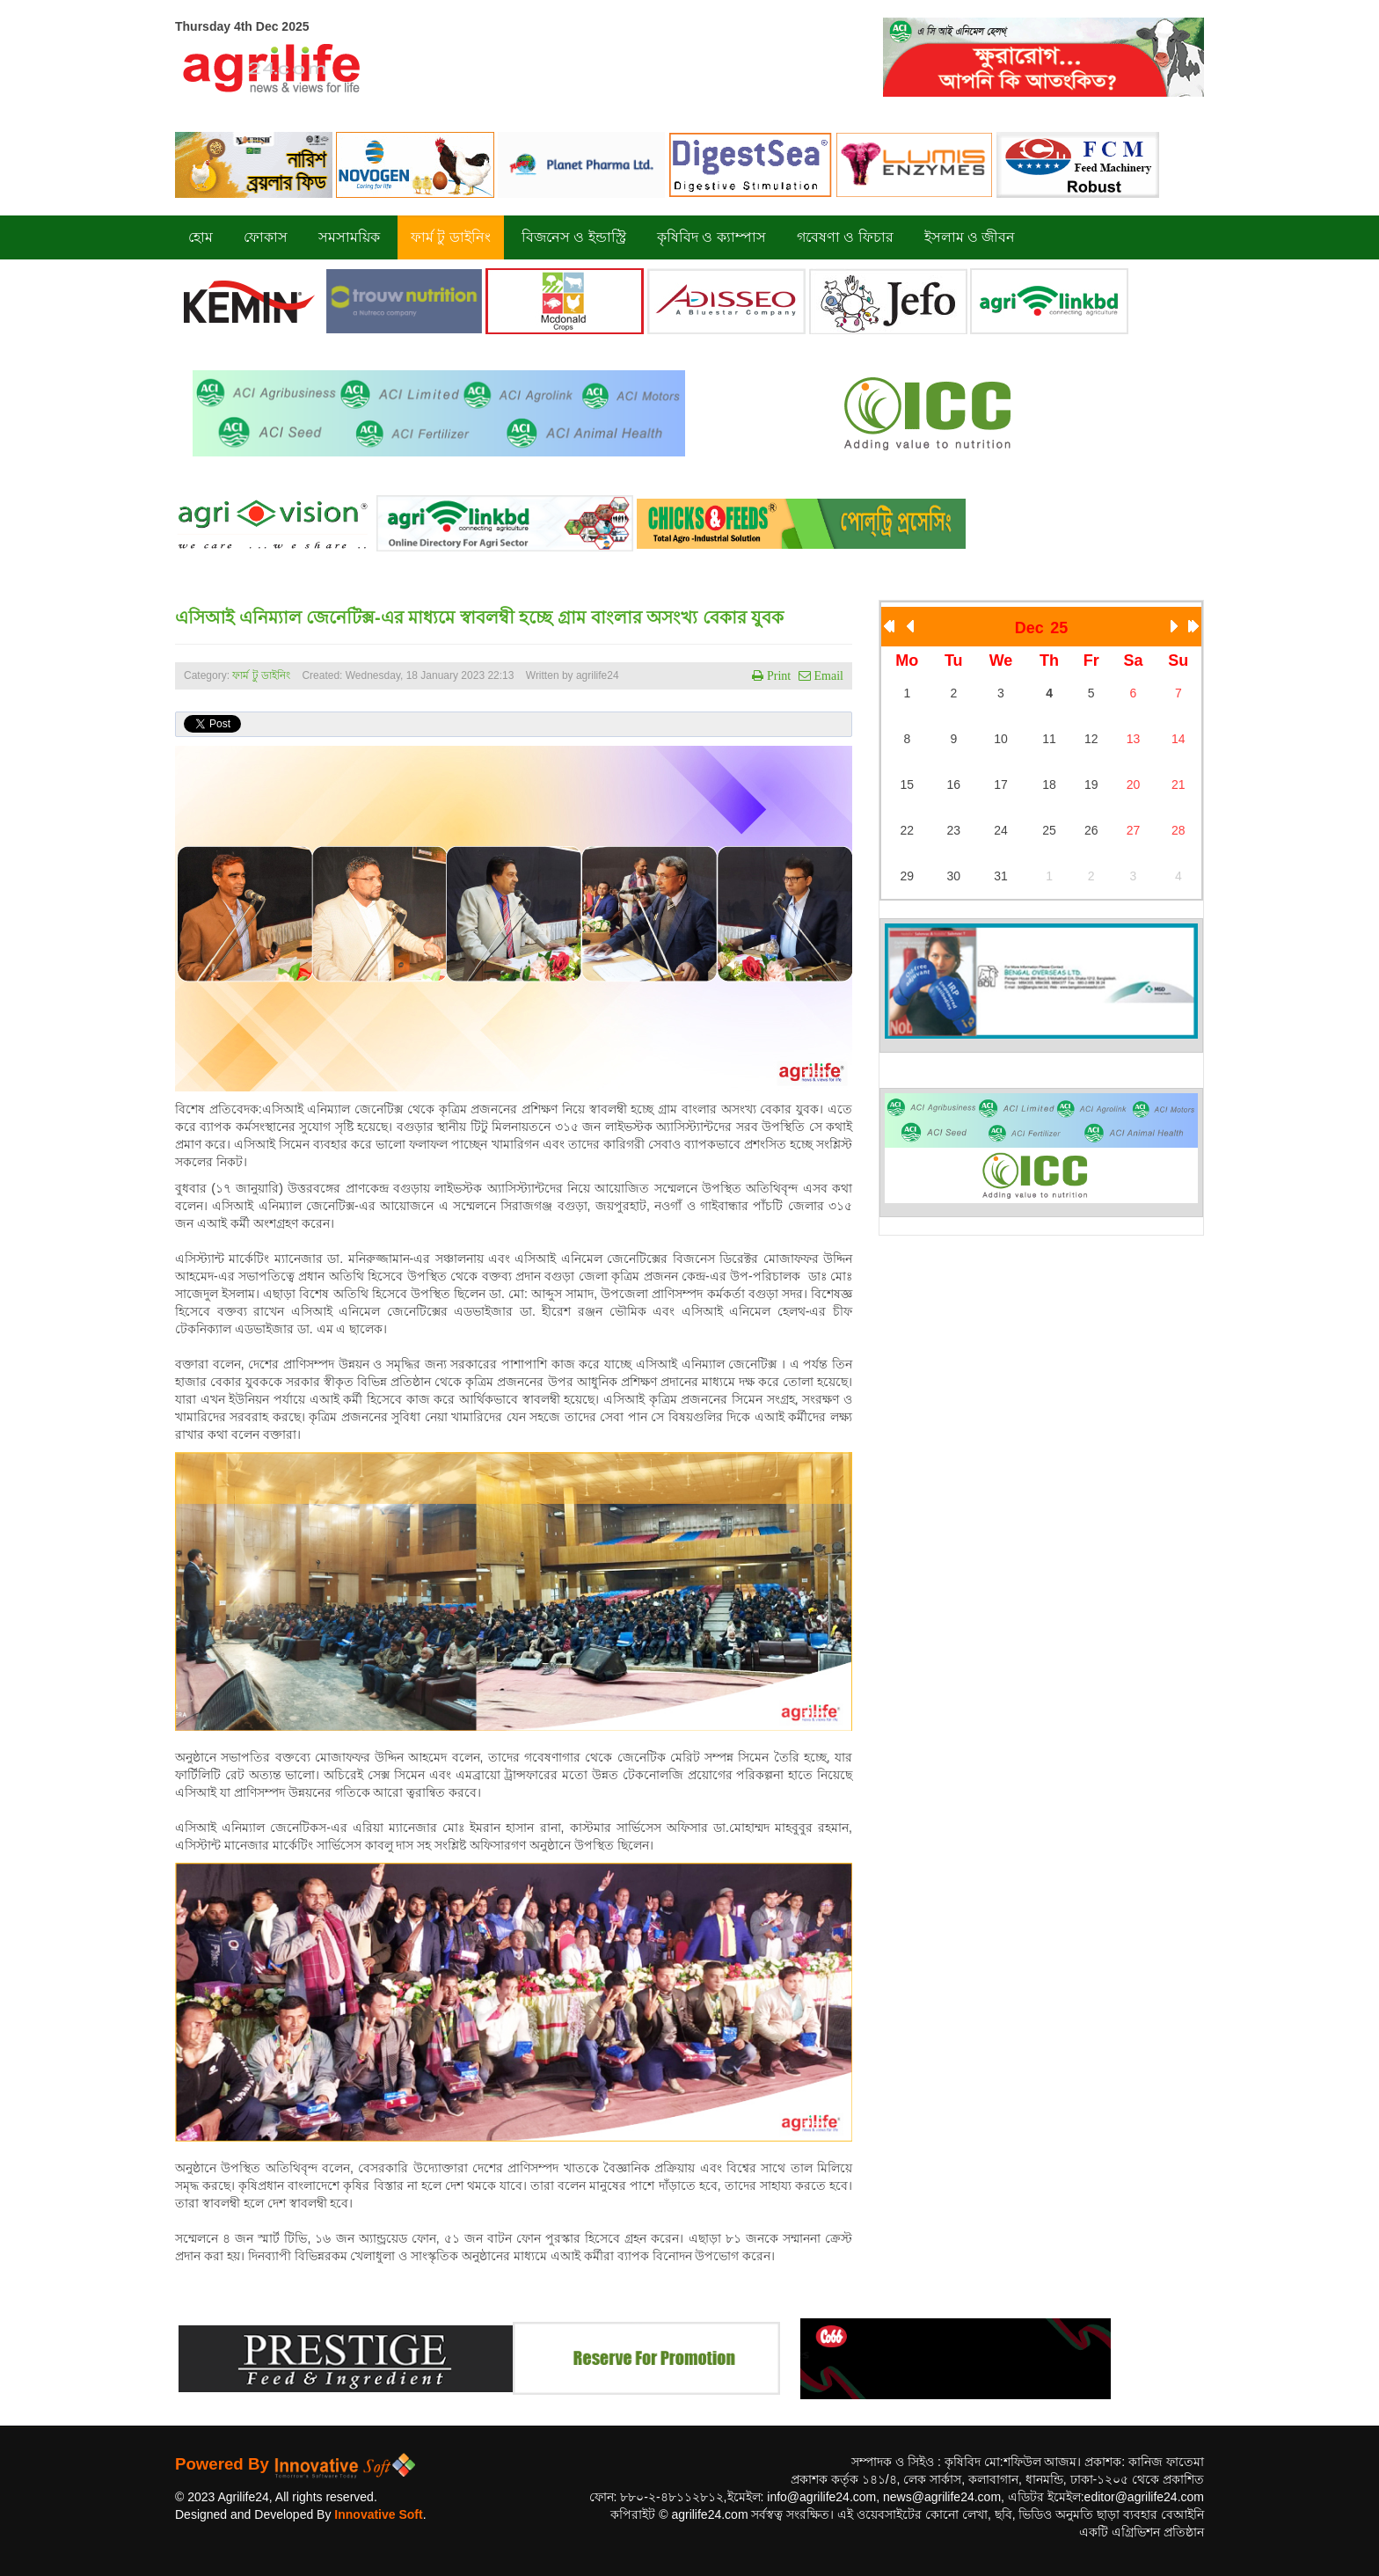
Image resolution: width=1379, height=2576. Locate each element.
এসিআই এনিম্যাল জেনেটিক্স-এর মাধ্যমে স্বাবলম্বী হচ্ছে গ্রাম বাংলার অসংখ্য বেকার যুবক (479, 617)
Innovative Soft (378, 2514)
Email (827, 675)
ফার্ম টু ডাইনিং (262, 675)
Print (777, 675)
